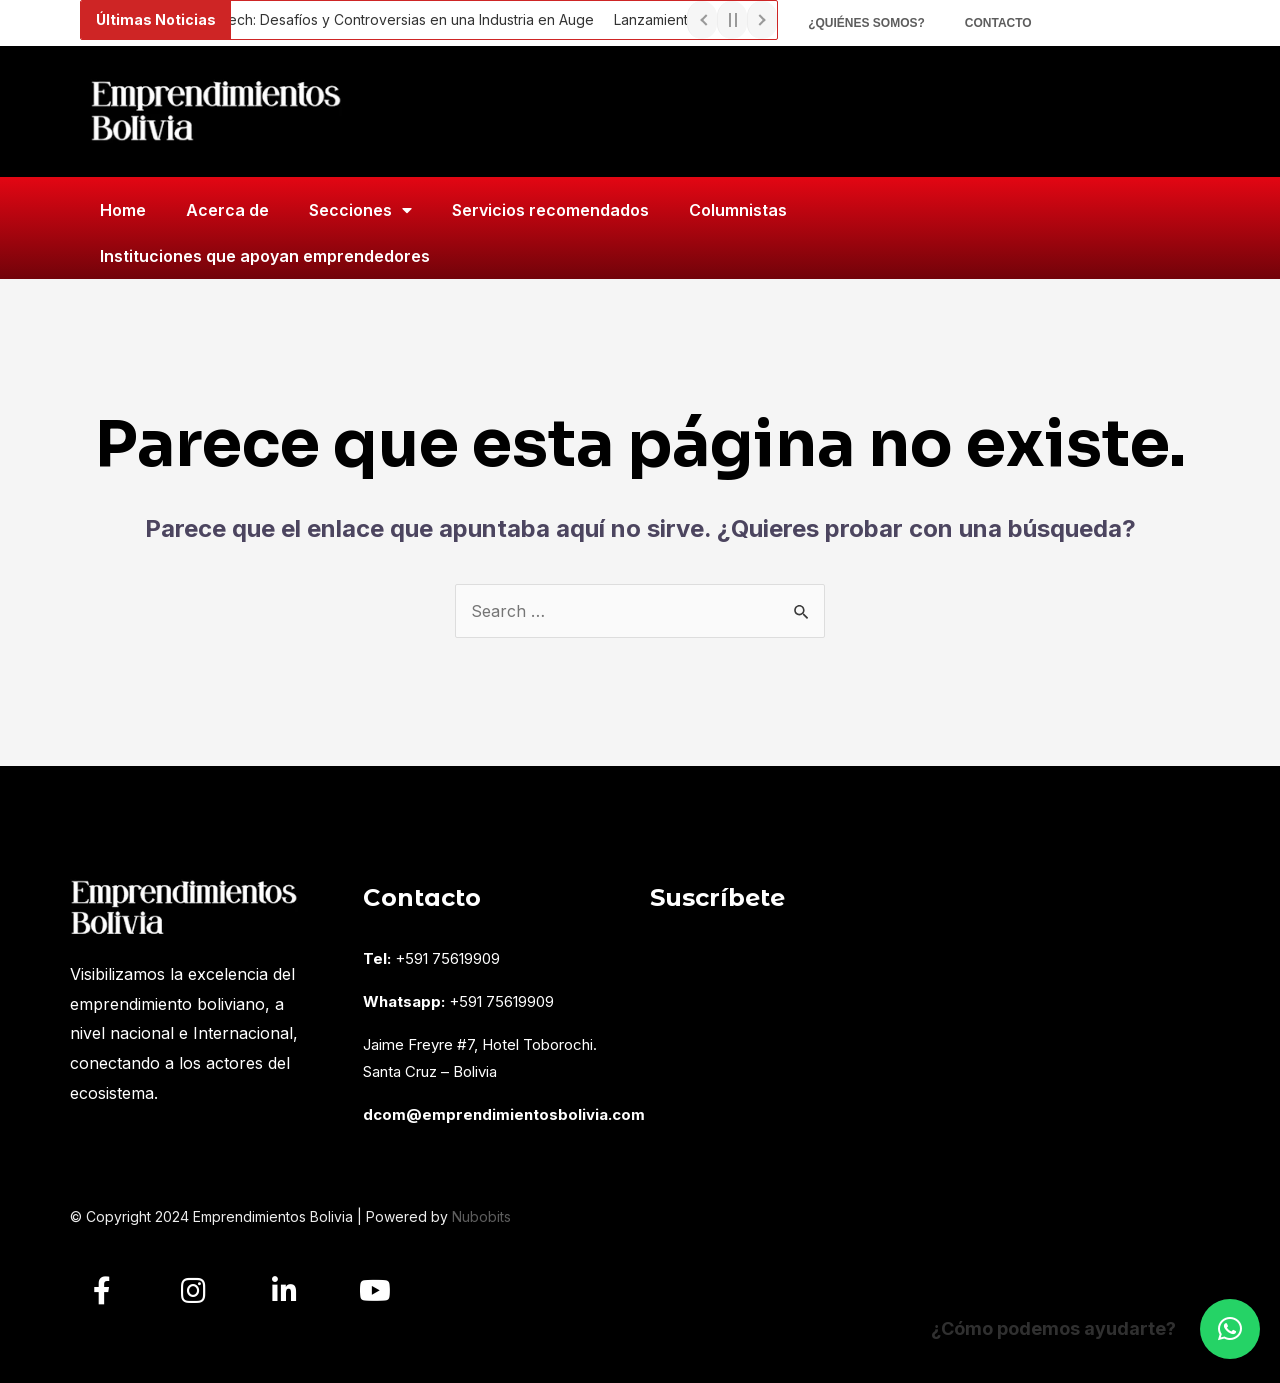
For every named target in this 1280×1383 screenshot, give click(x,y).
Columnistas (738, 210)
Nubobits (481, 1216)
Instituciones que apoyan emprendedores (265, 256)
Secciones (360, 210)
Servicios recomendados (550, 210)
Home (123, 210)
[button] (1230, 1329)
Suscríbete (717, 897)
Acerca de (227, 210)
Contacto (998, 23)
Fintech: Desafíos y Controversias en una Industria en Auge (406, 19)
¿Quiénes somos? (866, 23)
